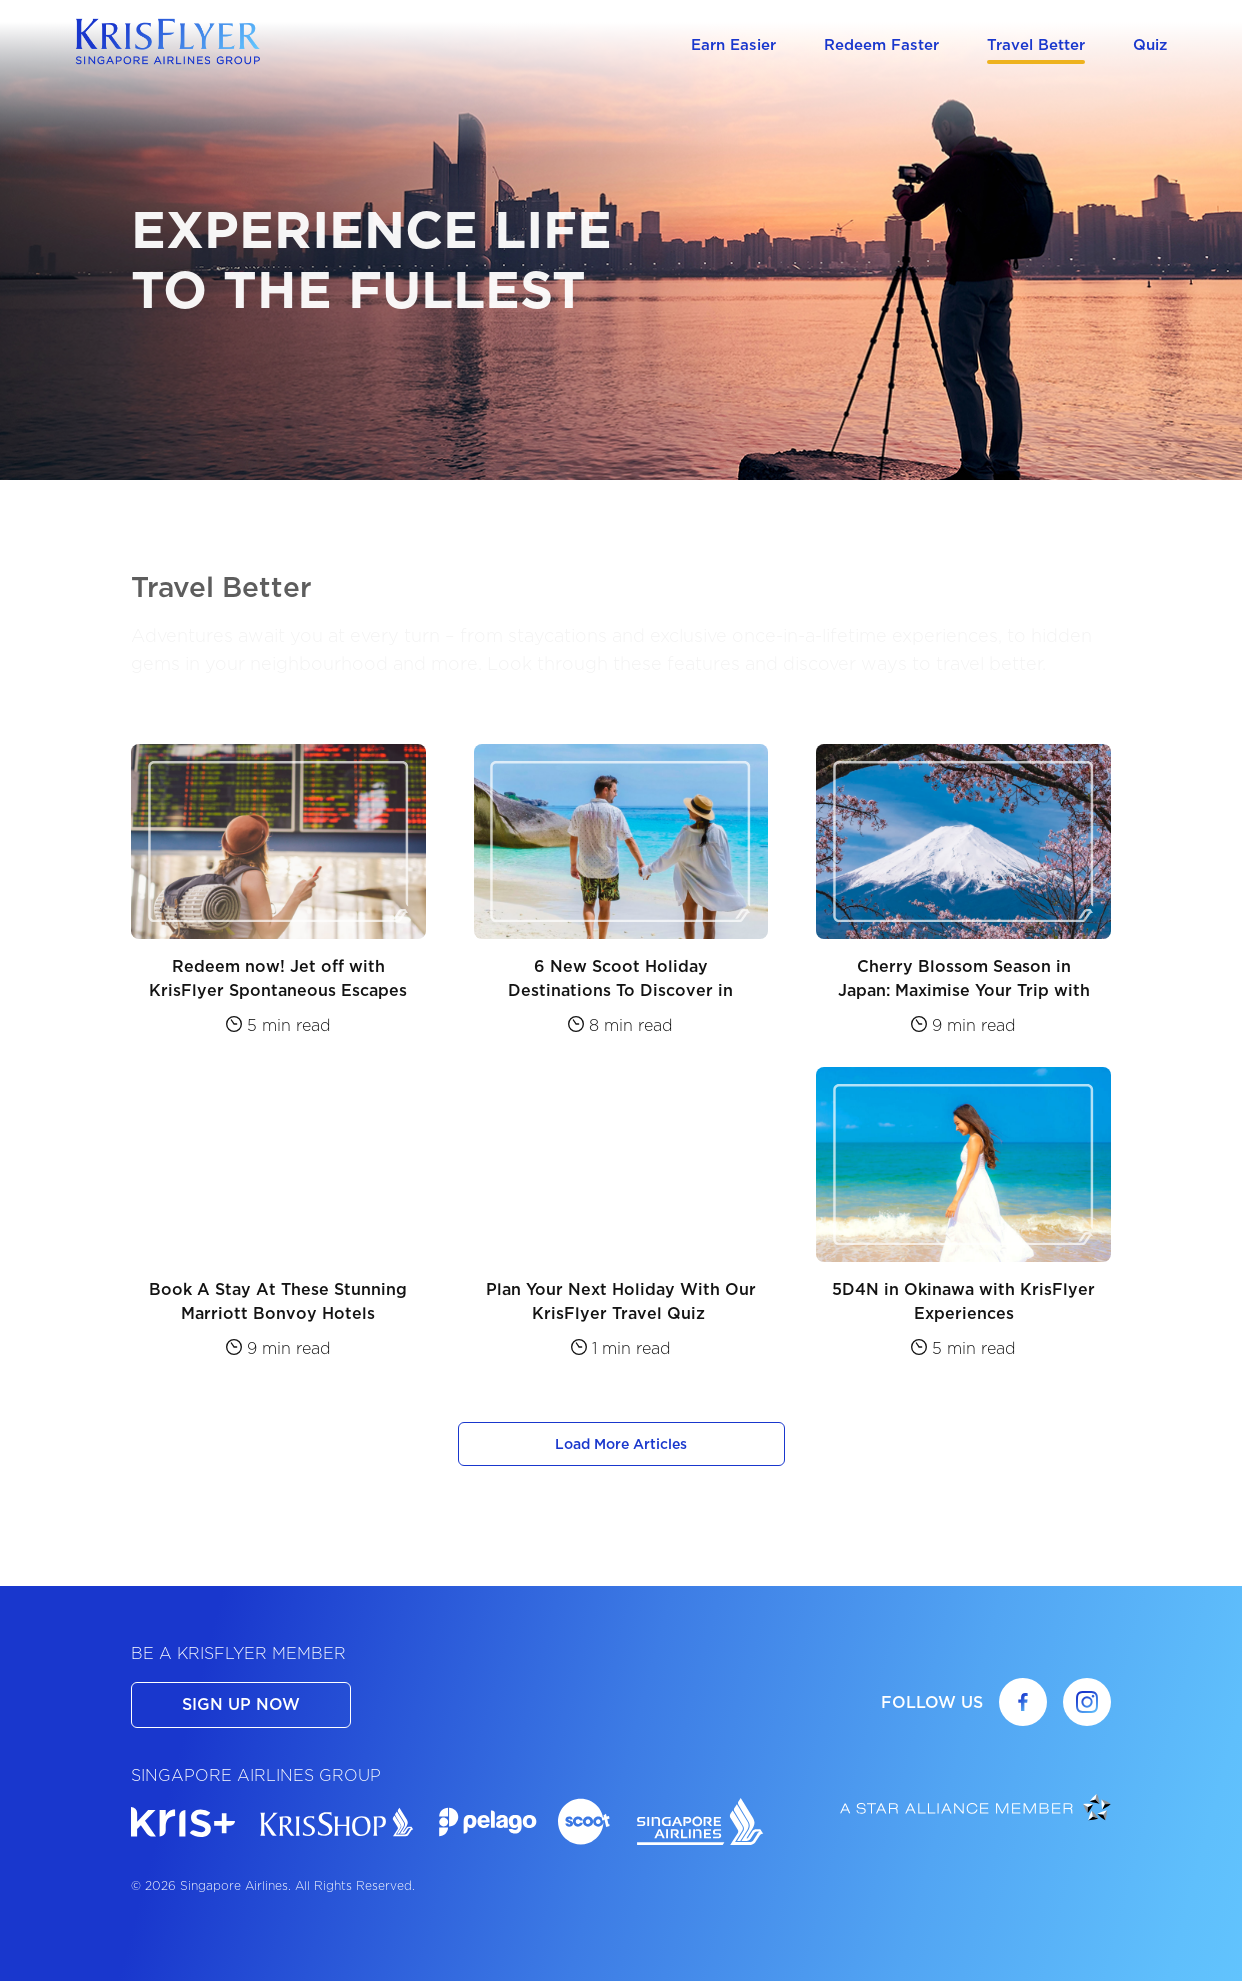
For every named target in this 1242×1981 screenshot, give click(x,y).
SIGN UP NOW (241, 1704)
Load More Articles (621, 1444)
